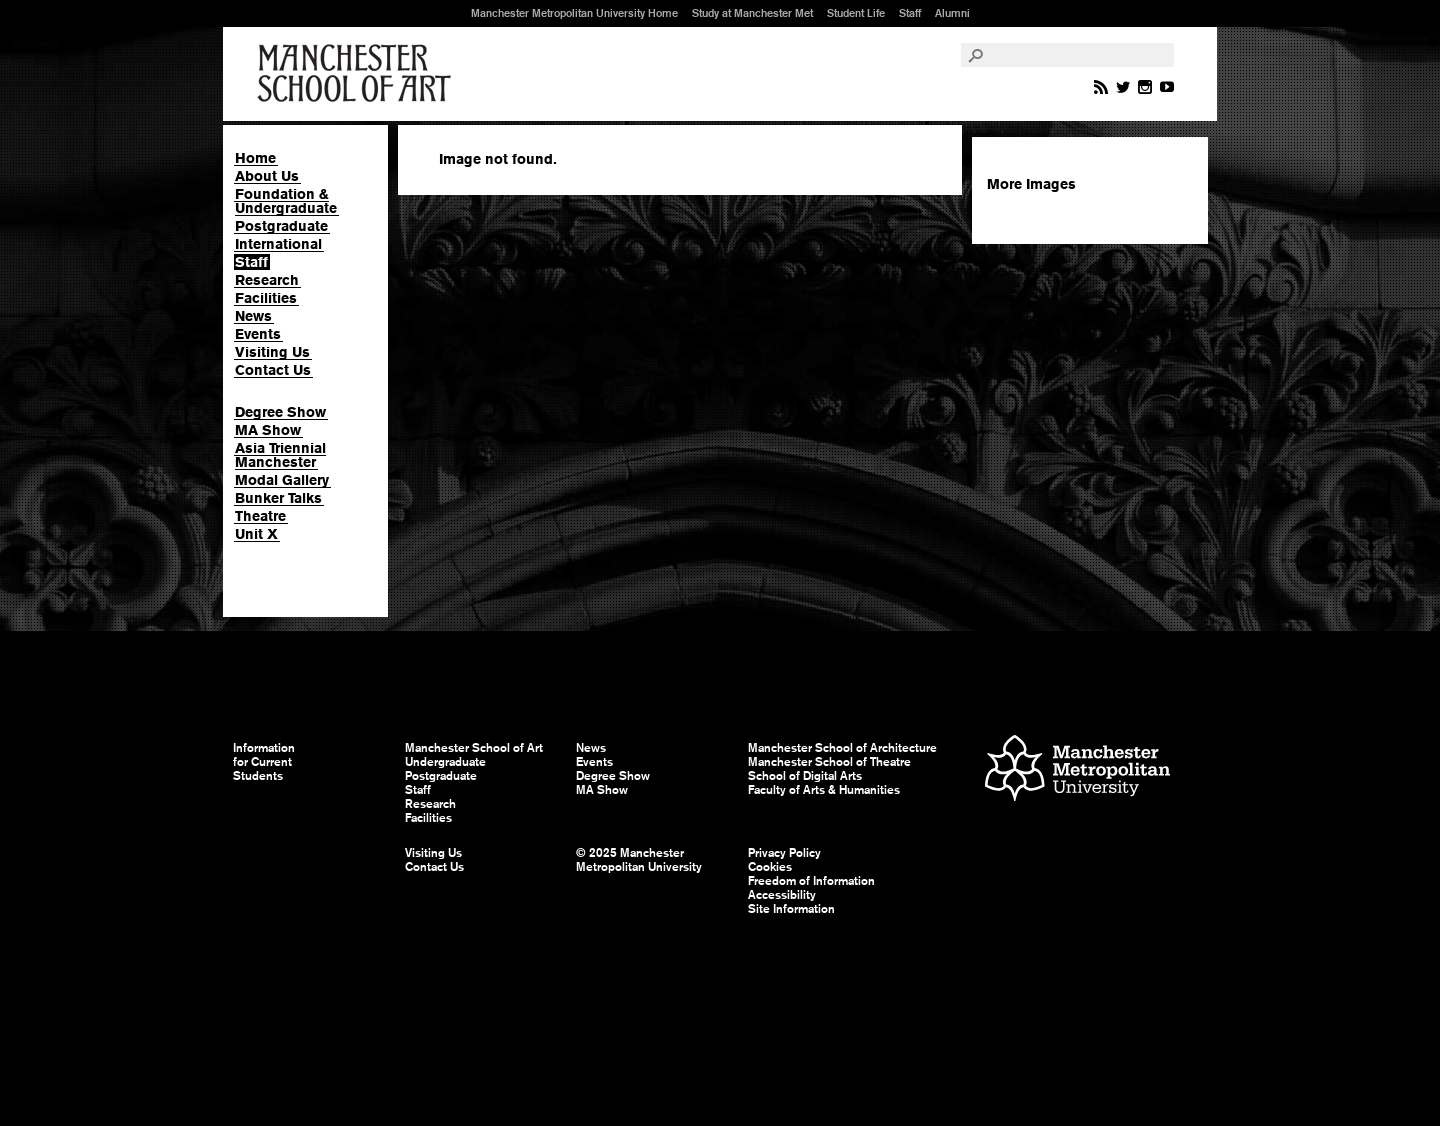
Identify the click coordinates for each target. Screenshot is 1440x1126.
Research (267, 280)
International (278, 244)
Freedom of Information (811, 881)
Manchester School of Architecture (842, 748)
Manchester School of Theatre (829, 762)
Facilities (266, 298)
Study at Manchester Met (752, 13)
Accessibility (782, 895)
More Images (1031, 184)
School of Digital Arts (805, 776)
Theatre (260, 516)
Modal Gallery (282, 480)
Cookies (770, 867)
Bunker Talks (278, 498)
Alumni (952, 13)
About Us (267, 176)
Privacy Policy (784, 853)
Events (258, 334)
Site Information (791, 909)
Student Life (856, 13)
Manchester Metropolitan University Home (574, 13)
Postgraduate (281, 226)
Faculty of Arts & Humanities (824, 790)
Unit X (256, 534)
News (253, 316)
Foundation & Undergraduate (286, 201)
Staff (910, 13)
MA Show (268, 430)
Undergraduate (445, 762)
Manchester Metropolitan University (1077, 770)
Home (255, 158)
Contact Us (273, 370)
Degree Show (280, 412)
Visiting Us (272, 352)
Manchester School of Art (358, 74)
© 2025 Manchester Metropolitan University (639, 860)
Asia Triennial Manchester (280, 455)
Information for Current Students (264, 762)
